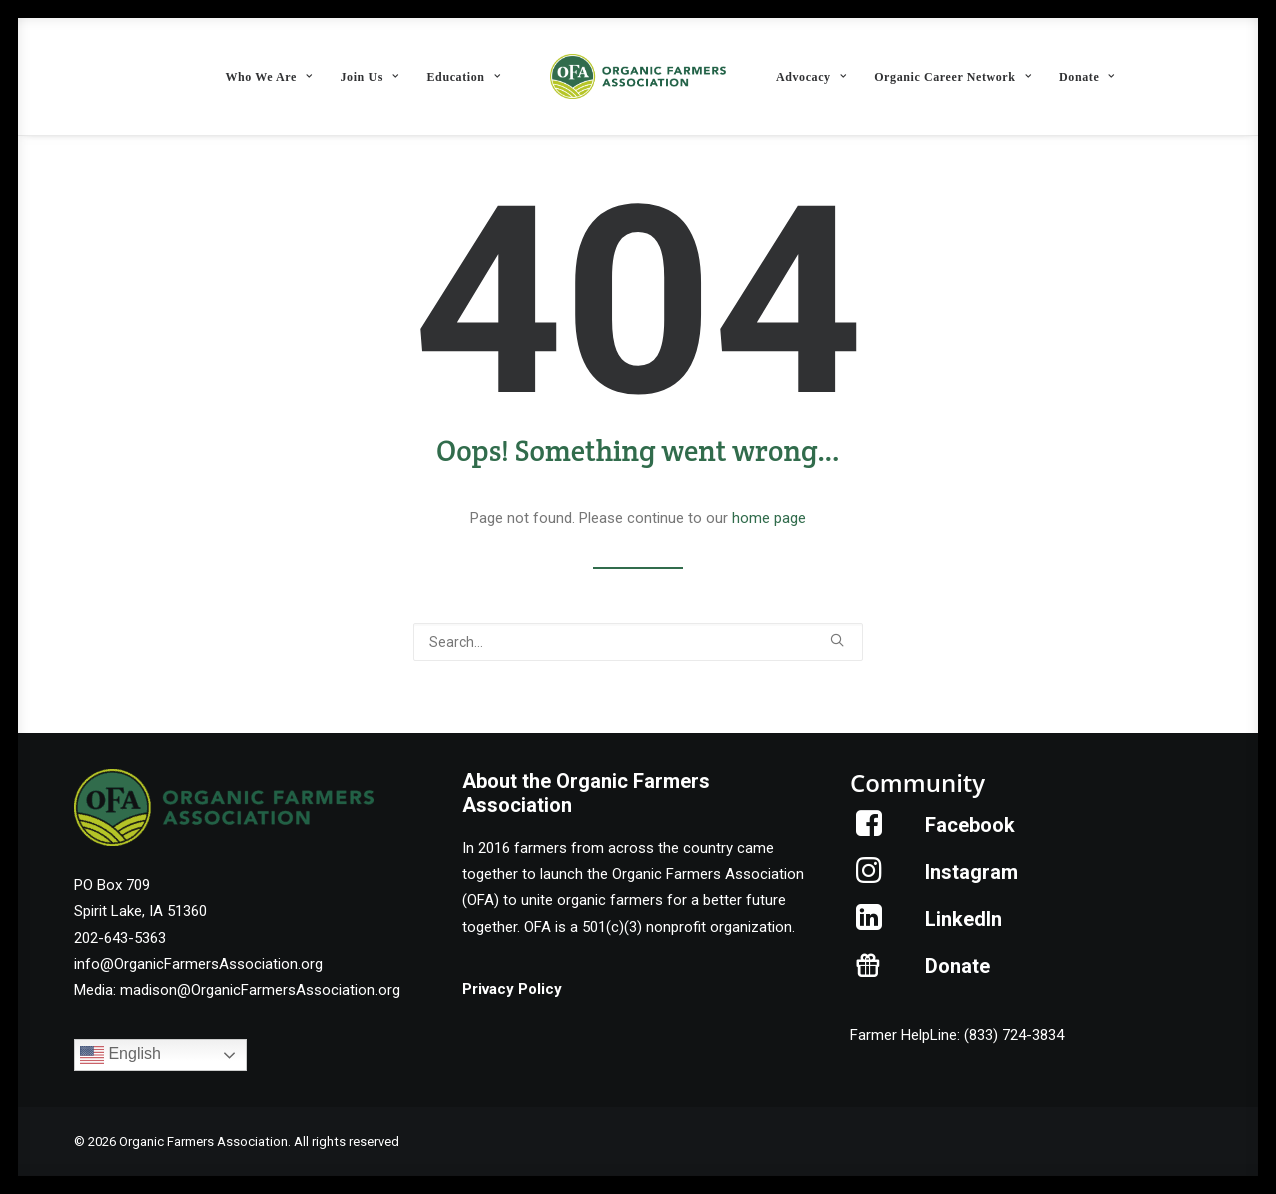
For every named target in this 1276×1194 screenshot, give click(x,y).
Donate (1087, 77)
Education (464, 77)
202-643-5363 (120, 938)
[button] (837, 640)
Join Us (369, 77)
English (120, 1055)
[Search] (638, 642)
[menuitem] (268, 76)
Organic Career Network (952, 77)
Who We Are (268, 77)
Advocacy (811, 77)
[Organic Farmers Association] (638, 76)
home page (769, 518)
